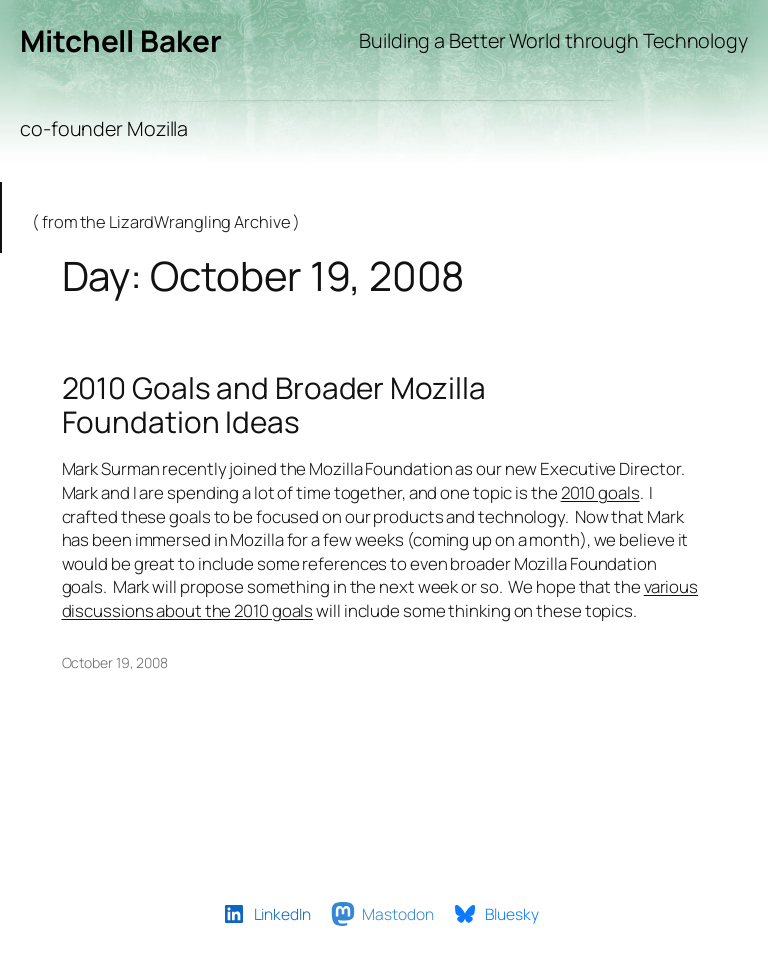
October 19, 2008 (115, 662)
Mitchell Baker (121, 40)
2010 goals (600, 492)
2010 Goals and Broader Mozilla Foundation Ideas (274, 404)
